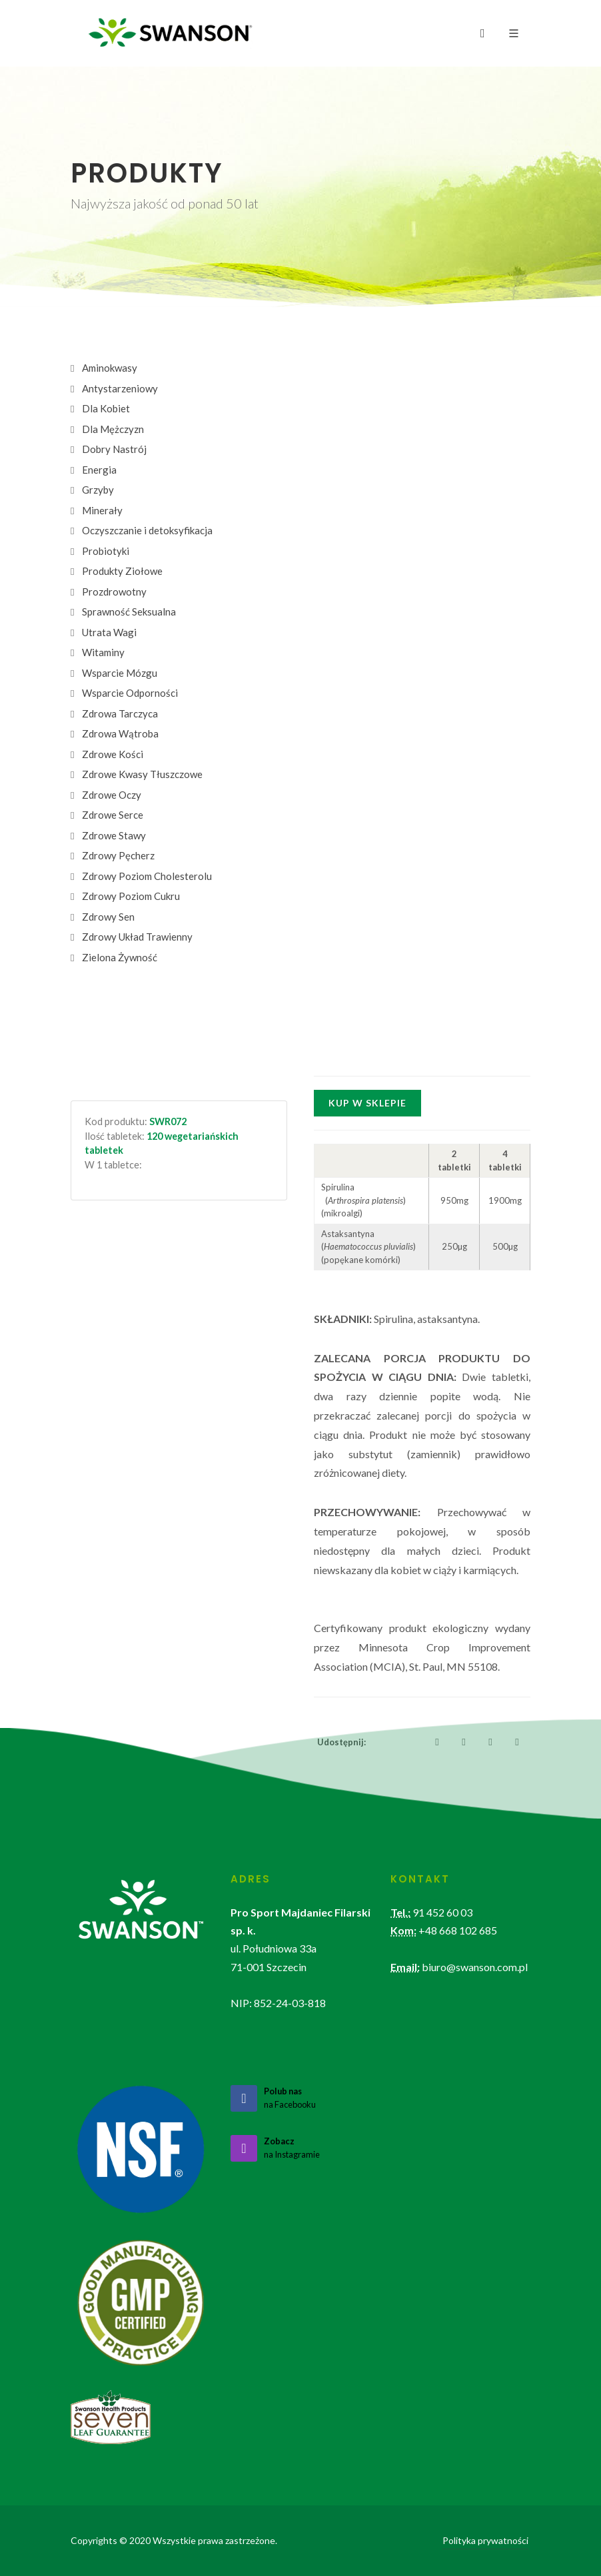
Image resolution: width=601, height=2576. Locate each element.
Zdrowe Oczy (111, 795)
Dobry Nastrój (114, 449)
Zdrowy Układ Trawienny (137, 937)
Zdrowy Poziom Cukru (131, 896)
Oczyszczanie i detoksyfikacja (147, 530)
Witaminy (103, 652)
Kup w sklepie (367, 1102)
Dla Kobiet (106, 408)
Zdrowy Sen (108, 917)
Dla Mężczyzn (113, 429)
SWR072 (168, 1121)
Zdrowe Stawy (114, 835)
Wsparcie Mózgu (119, 673)
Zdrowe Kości (112, 754)
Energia (99, 470)
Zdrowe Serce (112, 815)
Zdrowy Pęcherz (118, 855)
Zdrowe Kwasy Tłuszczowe (142, 774)
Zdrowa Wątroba (120, 733)
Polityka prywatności (485, 2540)
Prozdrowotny (114, 592)
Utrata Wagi (109, 632)
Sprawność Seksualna (129, 612)
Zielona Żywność (119, 957)
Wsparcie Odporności (130, 693)
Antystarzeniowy (120, 388)
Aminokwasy (109, 368)
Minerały (102, 510)
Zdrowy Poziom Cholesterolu (147, 876)
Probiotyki (105, 551)
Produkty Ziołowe (122, 571)
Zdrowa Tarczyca (120, 713)
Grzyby (98, 490)
